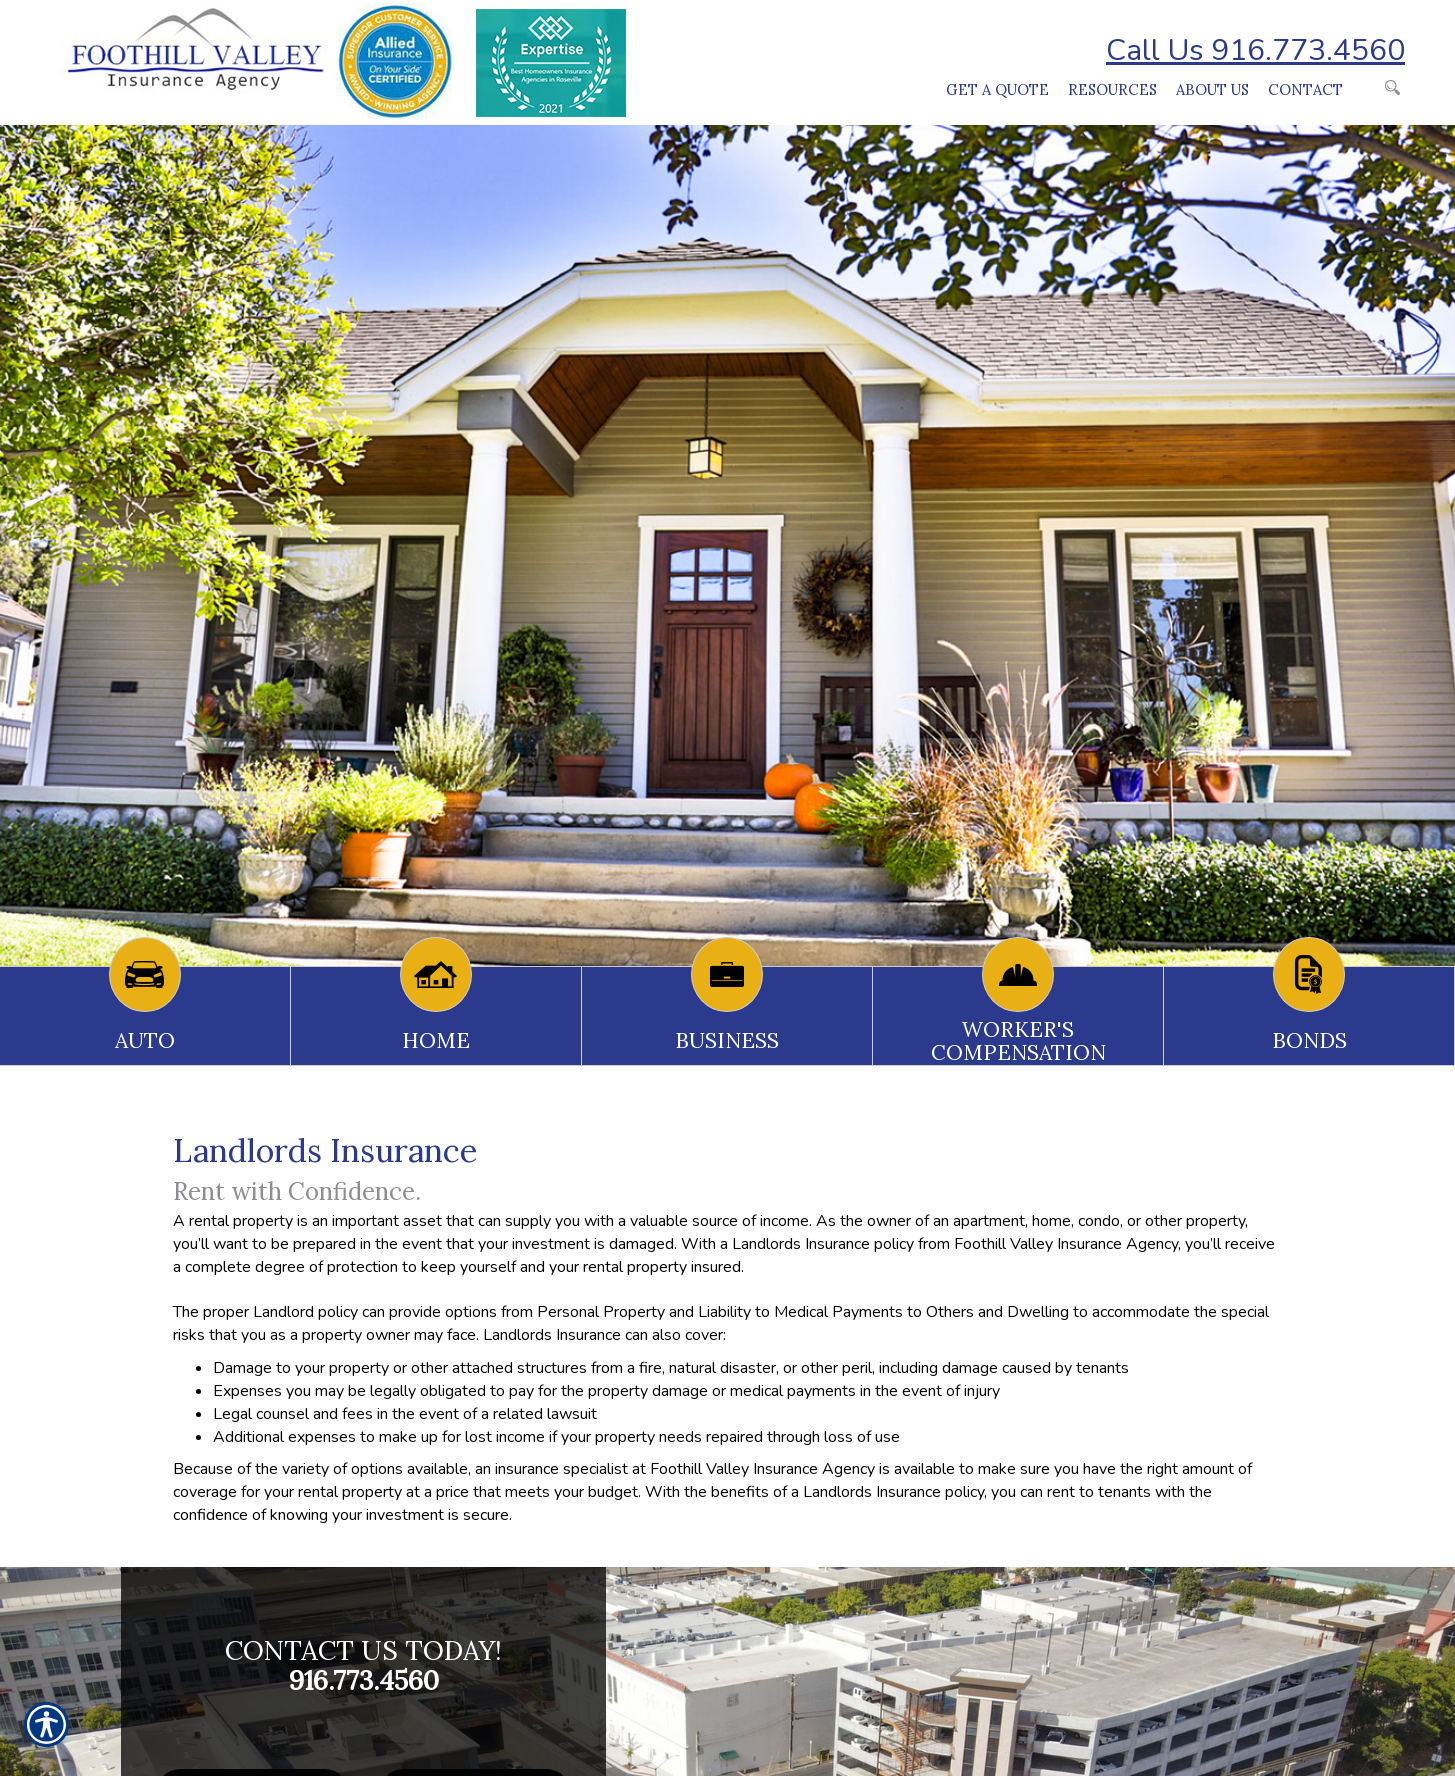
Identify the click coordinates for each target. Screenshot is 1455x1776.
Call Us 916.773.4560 (1255, 50)
